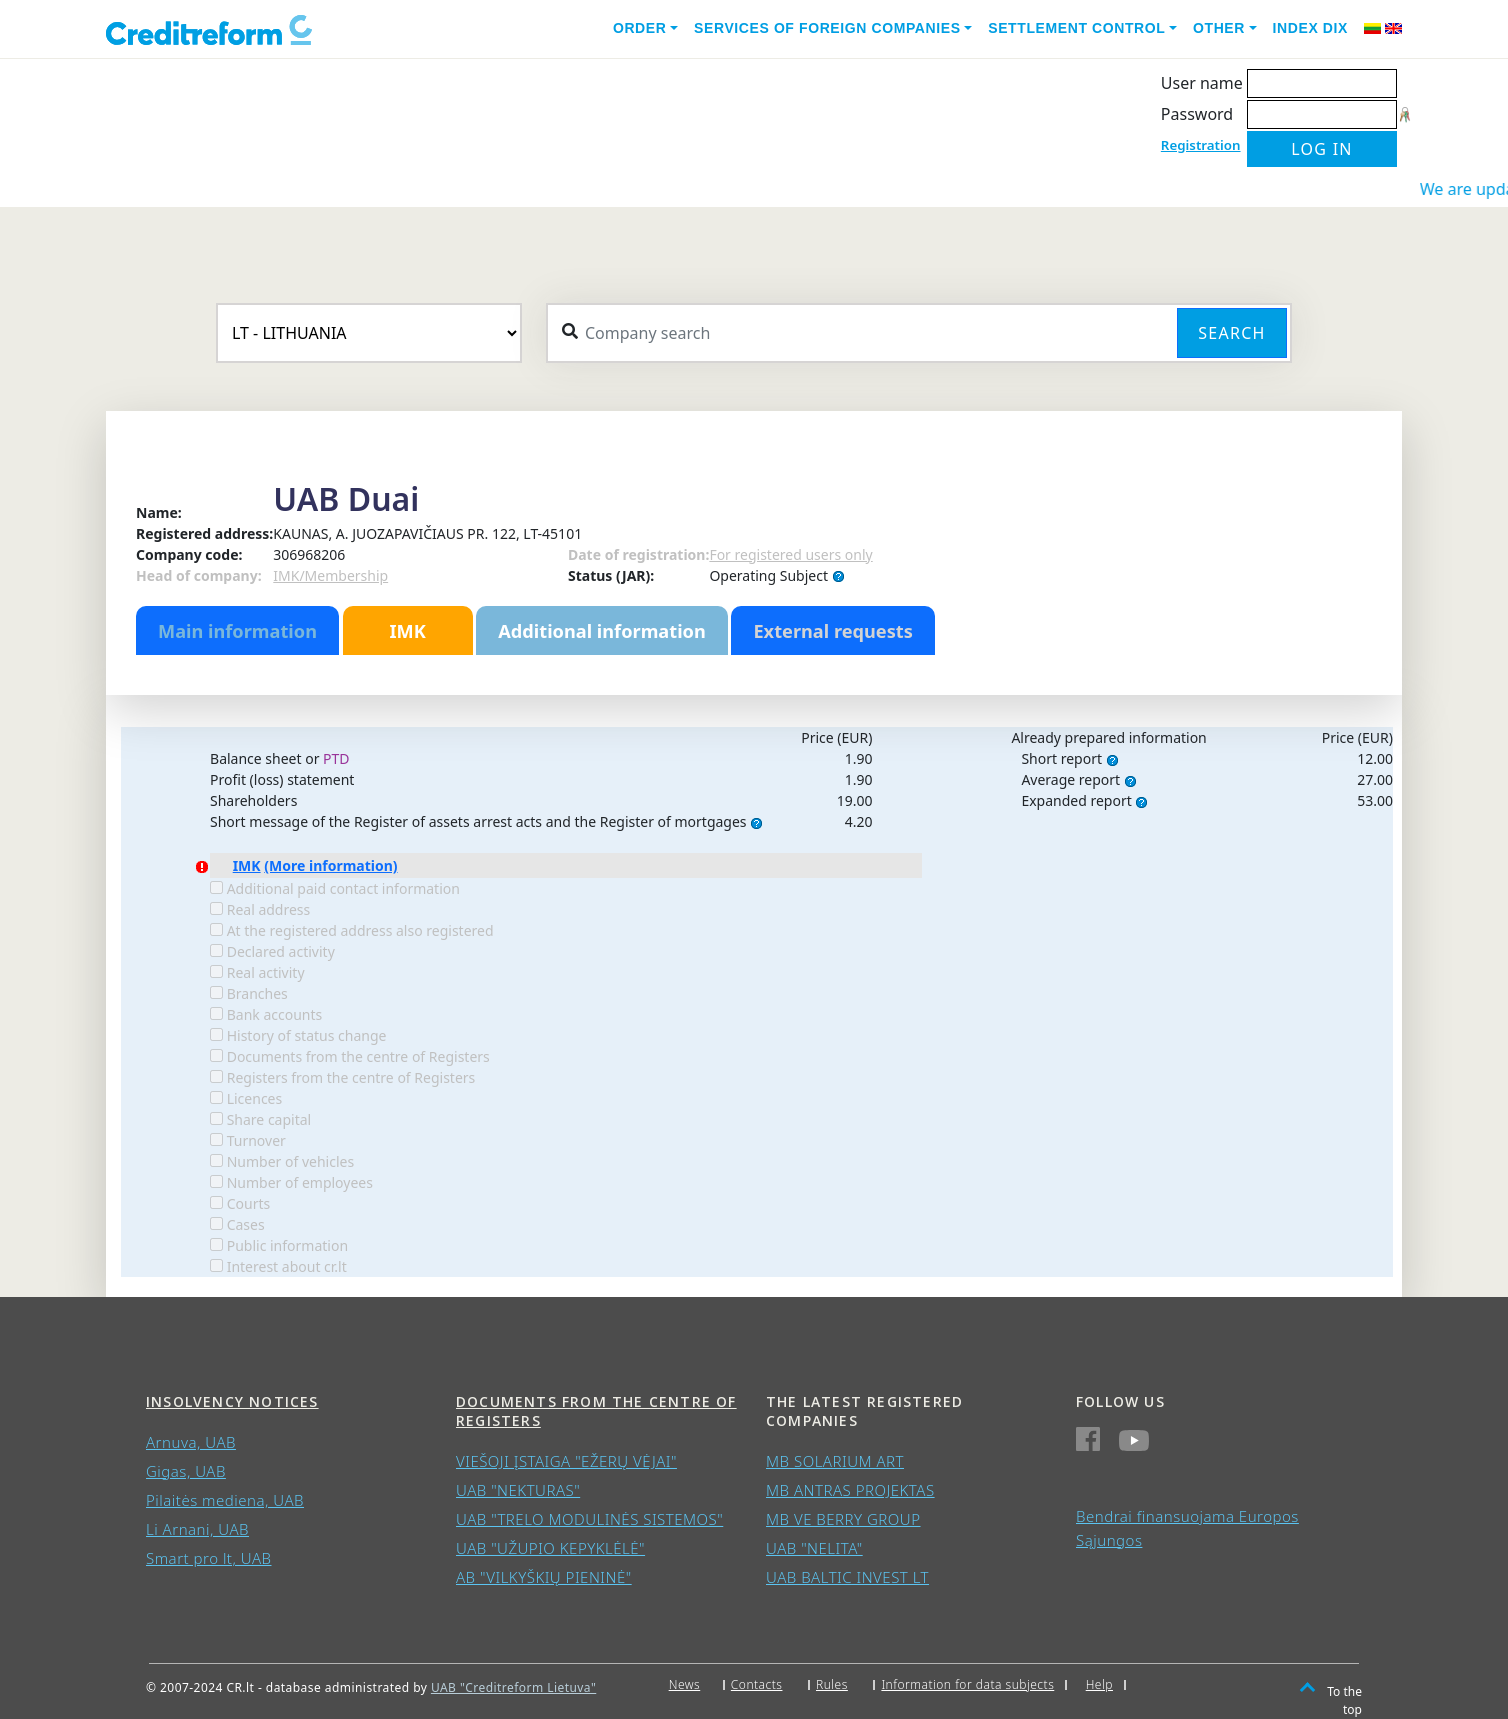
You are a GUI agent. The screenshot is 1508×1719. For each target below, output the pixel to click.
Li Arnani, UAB (197, 1529)
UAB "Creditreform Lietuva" (513, 1687)
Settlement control (1076, 28)
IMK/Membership (330, 575)
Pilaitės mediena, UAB (225, 1500)
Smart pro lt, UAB (209, 1558)
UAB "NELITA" (814, 1548)
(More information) (330, 865)
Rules (832, 1684)
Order (640, 28)
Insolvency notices (232, 1401)
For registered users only (790, 554)
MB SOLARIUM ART (835, 1461)
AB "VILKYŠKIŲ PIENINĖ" (544, 1577)
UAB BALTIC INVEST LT (847, 1577)
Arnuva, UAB (191, 1442)
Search (1231, 333)
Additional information (602, 631)
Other (1219, 28)
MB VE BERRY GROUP (843, 1519)
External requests (832, 631)
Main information (237, 631)
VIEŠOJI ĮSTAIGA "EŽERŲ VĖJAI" (566, 1461)
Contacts (757, 1684)
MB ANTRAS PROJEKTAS (850, 1490)
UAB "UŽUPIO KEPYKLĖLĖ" (550, 1548)
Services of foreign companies (827, 28)
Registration (1201, 145)
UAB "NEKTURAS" (518, 1490)
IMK (407, 631)
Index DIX (1310, 28)
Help (1099, 1684)
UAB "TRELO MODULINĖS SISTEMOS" (589, 1519)
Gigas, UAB (186, 1471)
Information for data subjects (967, 1684)
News (685, 1684)
